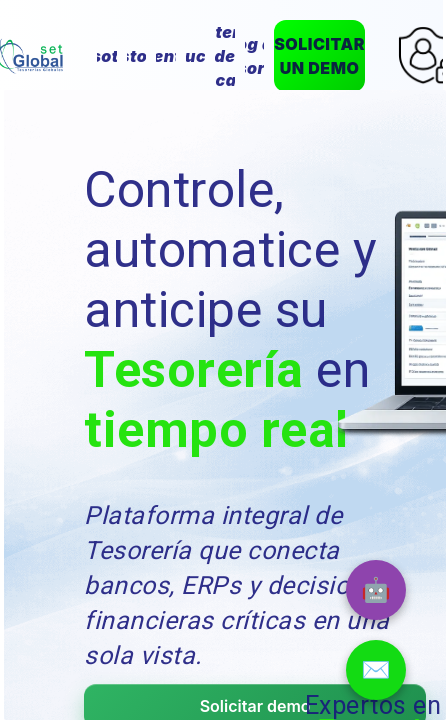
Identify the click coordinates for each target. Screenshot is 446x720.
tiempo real (216, 430)
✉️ (376, 669)
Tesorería (193, 370)
